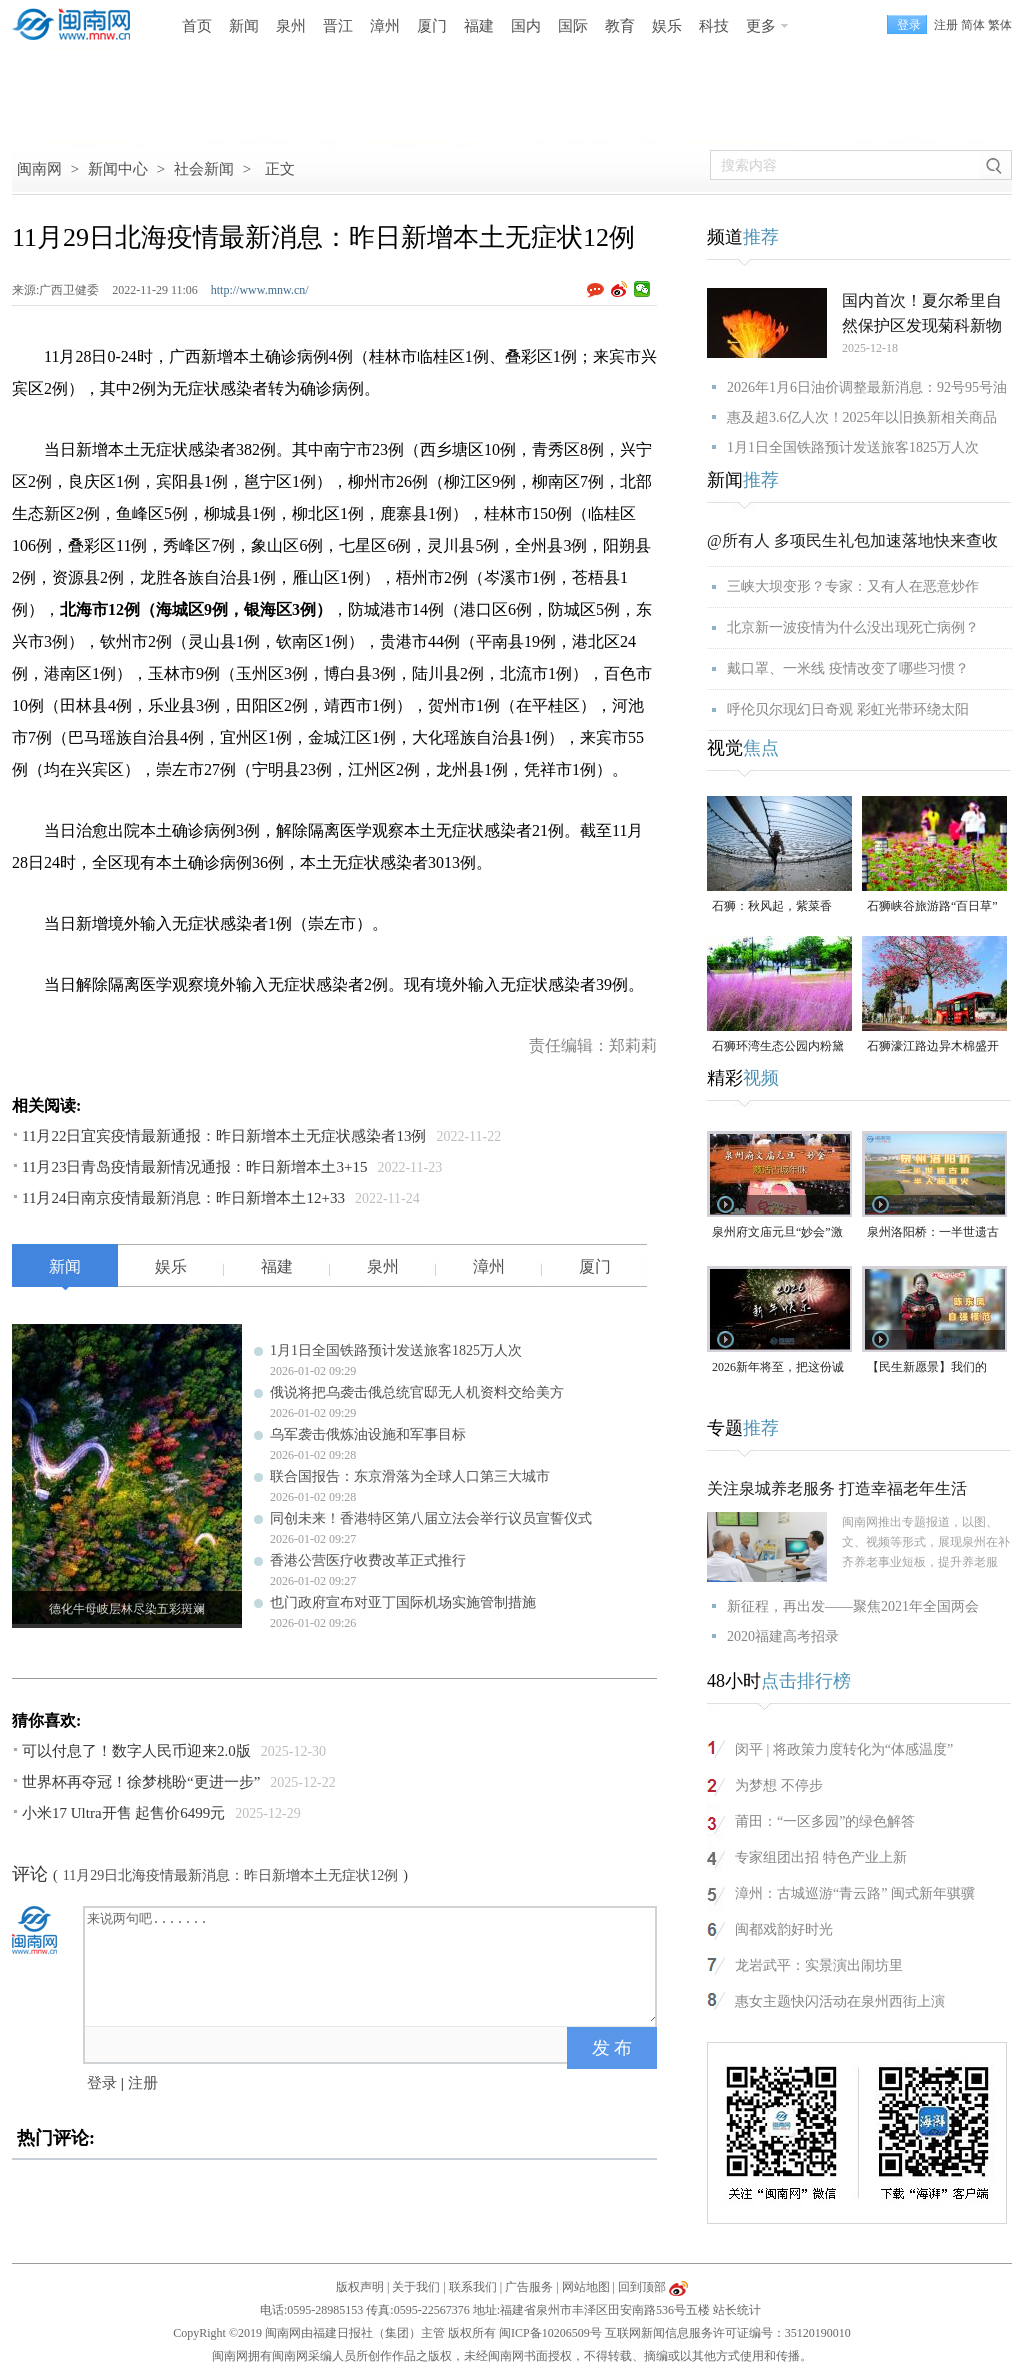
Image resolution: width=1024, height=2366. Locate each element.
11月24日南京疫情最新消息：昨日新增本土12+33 (183, 1198)
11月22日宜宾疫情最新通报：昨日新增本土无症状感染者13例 (224, 1136)
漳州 (385, 26)
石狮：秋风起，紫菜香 (772, 906)
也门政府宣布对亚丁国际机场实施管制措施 (403, 1602)
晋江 (338, 26)
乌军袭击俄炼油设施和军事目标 (368, 1434)
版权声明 (360, 2287)
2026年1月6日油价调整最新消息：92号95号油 (867, 387)
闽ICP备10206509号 (550, 2333)
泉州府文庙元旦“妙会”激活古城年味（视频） (777, 1233)
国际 (573, 26)
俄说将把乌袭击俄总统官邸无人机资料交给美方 (417, 1392)
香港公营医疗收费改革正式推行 (368, 1560)
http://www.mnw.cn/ (260, 290)
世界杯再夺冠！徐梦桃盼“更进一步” (141, 1782)
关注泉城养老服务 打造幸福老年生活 (837, 1488)
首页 (197, 26)
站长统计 (737, 2310)
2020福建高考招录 (783, 1636)
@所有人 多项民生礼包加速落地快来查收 (852, 540)
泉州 (291, 26)
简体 (973, 25)
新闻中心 (118, 169)
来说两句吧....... (372, 1965)
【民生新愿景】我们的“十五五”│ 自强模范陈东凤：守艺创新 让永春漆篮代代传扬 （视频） (934, 1368)
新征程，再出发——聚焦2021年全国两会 (853, 1606)
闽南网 (39, 169)
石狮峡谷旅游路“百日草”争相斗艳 (932, 907)
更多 (761, 26)
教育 (620, 26)
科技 (714, 26)
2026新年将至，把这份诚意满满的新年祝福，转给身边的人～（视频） (778, 1368)
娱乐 (667, 26)
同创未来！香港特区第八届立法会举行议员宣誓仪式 (431, 1518)
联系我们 (473, 2287)
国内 (526, 26)
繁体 (1000, 25)
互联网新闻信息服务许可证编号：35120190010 (728, 2333)
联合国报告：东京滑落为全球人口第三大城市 (410, 1476)
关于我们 (416, 2287)
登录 (102, 2083)
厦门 (432, 26)
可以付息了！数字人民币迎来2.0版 (136, 1751)
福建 (479, 26)
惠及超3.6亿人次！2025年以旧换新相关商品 (862, 417)
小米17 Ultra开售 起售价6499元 (123, 1813)
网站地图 (586, 2287)
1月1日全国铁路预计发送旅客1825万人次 (396, 1350)
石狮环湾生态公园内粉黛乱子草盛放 (778, 1047)
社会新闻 (204, 169)
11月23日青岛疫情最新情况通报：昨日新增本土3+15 (194, 1167)
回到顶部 (642, 2287)
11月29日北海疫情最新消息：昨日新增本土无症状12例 (230, 1875)
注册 (946, 25)
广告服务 (529, 2287)
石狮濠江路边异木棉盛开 (933, 1046)
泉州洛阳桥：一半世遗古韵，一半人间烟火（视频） (933, 1233)
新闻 (244, 26)
